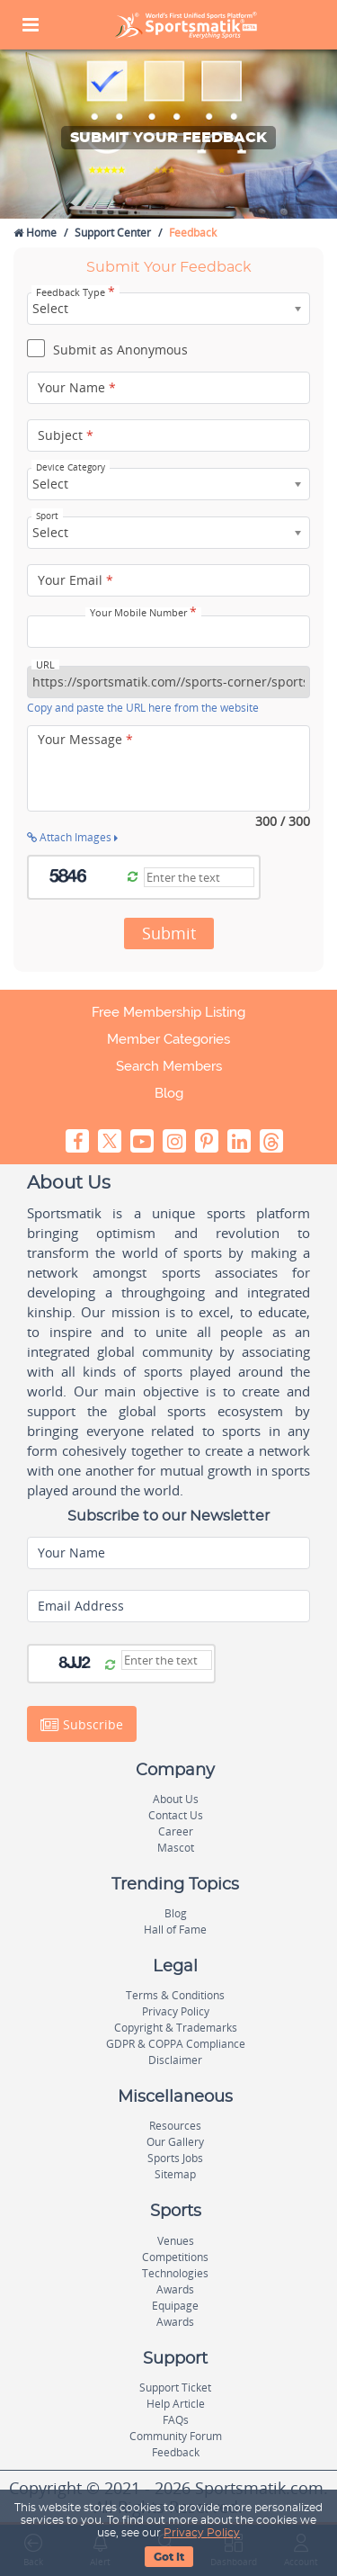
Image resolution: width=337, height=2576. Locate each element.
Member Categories (168, 1039)
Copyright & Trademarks (175, 2027)
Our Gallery (175, 2142)
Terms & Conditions (175, 1995)
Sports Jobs (175, 2158)
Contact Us (175, 1815)
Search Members (169, 1066)
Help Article (175, 2403)
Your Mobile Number (143, 612)
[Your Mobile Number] (168, 631)
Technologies (175, 2273)
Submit (169, 933)
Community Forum (175, 2436)
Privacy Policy (202, 2532)
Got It (169, 2557)
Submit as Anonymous (107, 351)
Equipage (175, 2305)
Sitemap (175, 2174)
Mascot (175, 1847)
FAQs (176, 2420)
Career (175, 1831)
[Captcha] (199, 877)
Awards (175, 2289)
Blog (169, 1093)
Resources (175, 2125)
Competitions (175, 2257)
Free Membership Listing (168, 1012)
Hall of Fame (175, 1929)
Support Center (113, 232)
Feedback (176, 2452)
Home (35, 232)
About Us (176, 1799)
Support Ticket (175, 2387)
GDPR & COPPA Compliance (175, 2043)
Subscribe (81, 1724)
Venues (175, 2240)
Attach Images (72, 837)
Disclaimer (175, 2060)
